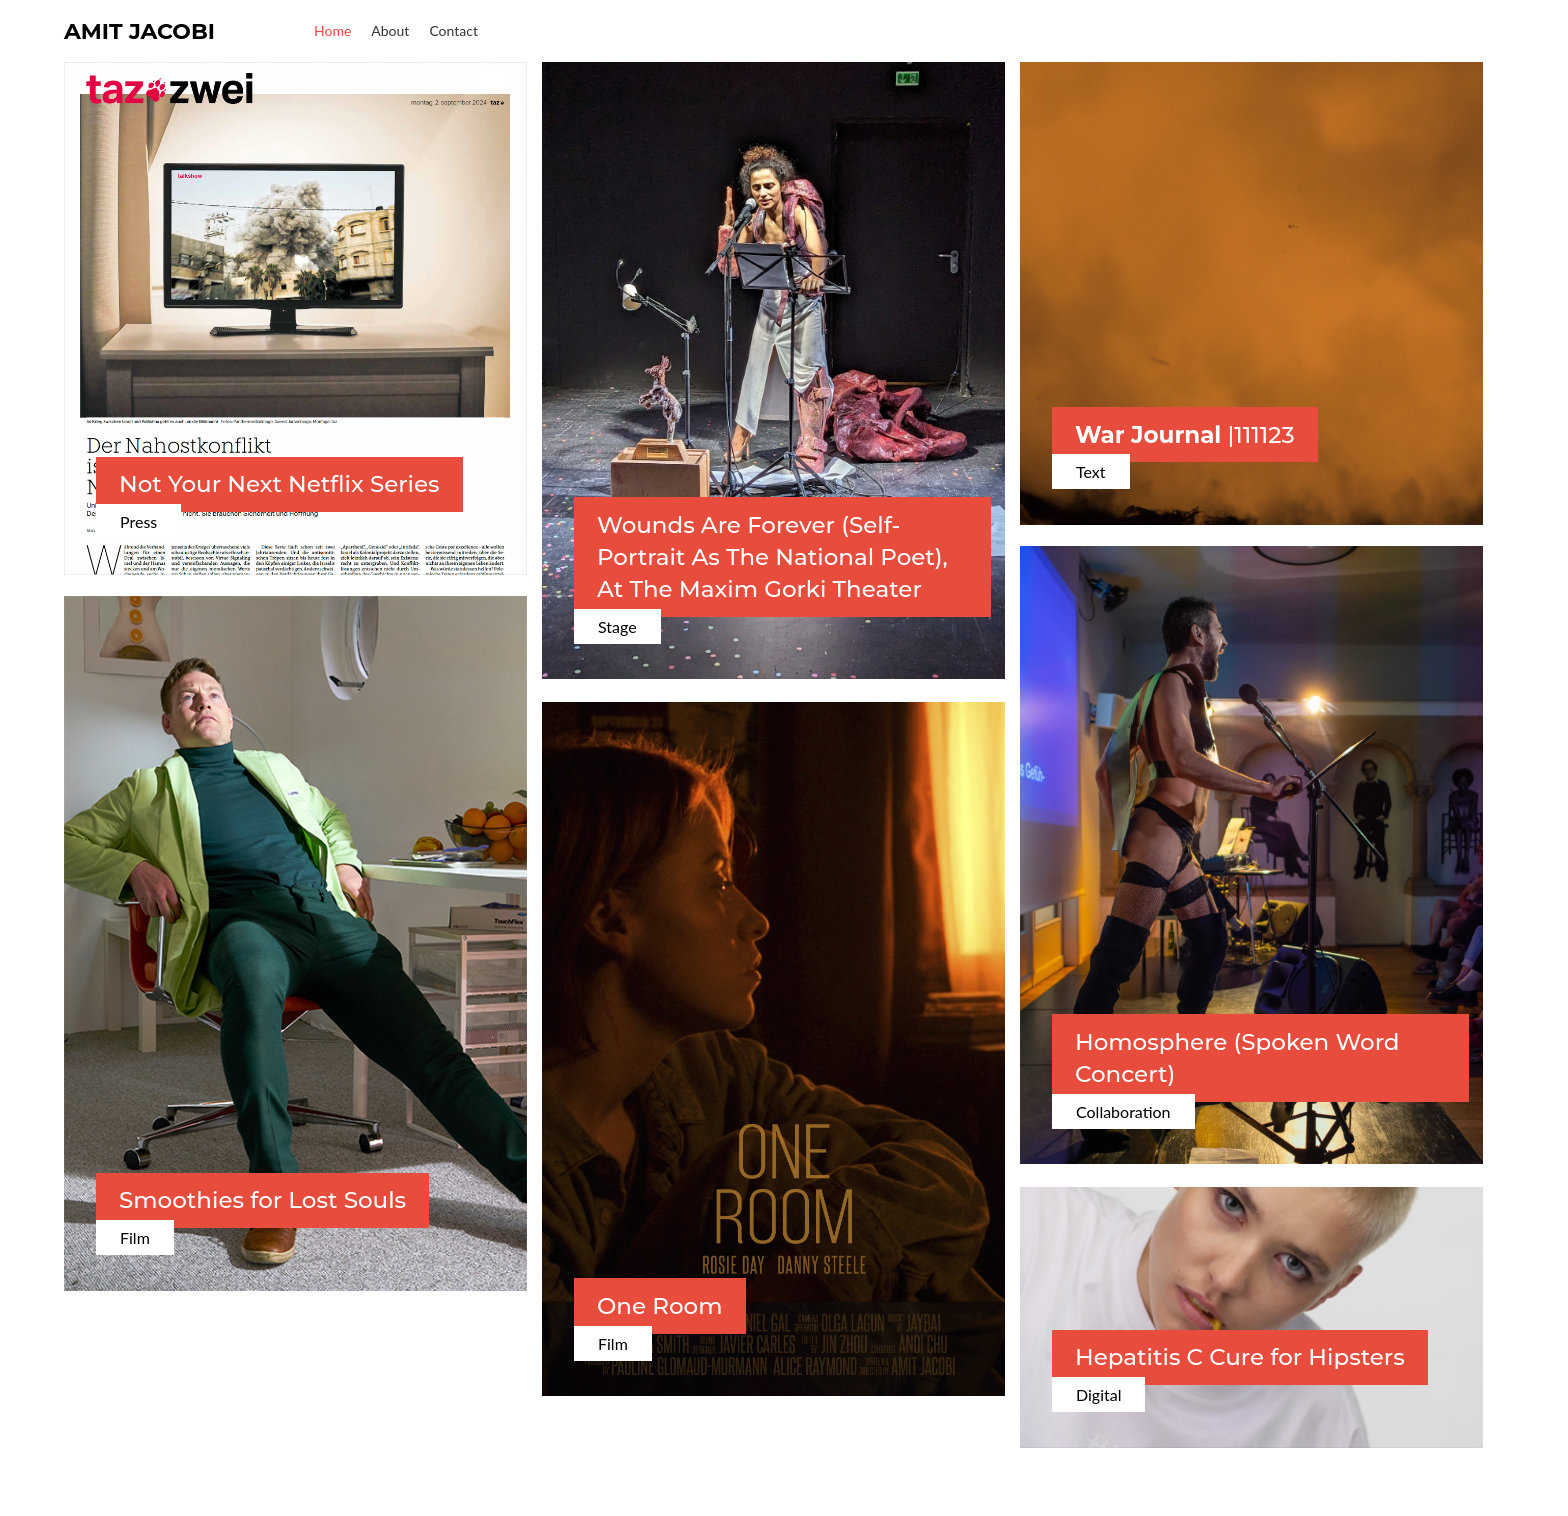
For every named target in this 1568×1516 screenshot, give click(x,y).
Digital (1098, 1394)
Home (332, 30)
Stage (617, 626)
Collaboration (1123, 1111)
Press (138, 521)
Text (1091, 471)
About (390, 30)
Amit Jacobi (139, 31)
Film (135, 1237)
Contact (453, 30)
